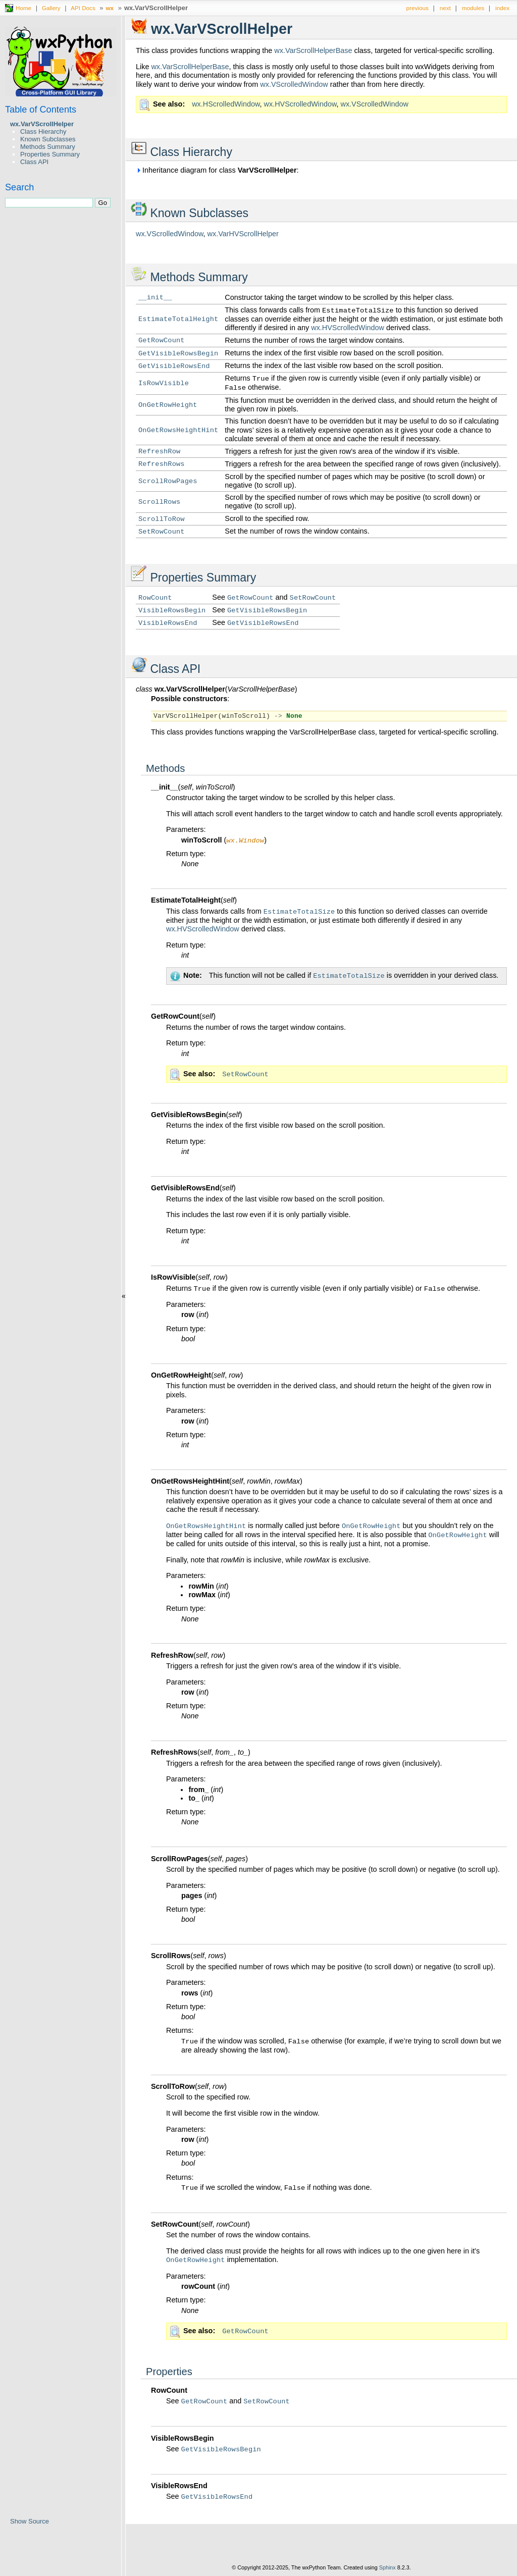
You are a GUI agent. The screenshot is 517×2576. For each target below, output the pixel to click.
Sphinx (387, 2568)
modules (473, 8)
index (502, 8)
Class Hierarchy (43, 131)
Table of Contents (40, 109)
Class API (34, 162)
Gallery (51, 8)
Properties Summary (50, 154)
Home (23, 8)
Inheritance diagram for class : (217, 170)
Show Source (29, 2521)
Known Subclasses (47, 139)
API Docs (83, 8)
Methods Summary (47, 146)
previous (417, 8)
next (445, 8)
